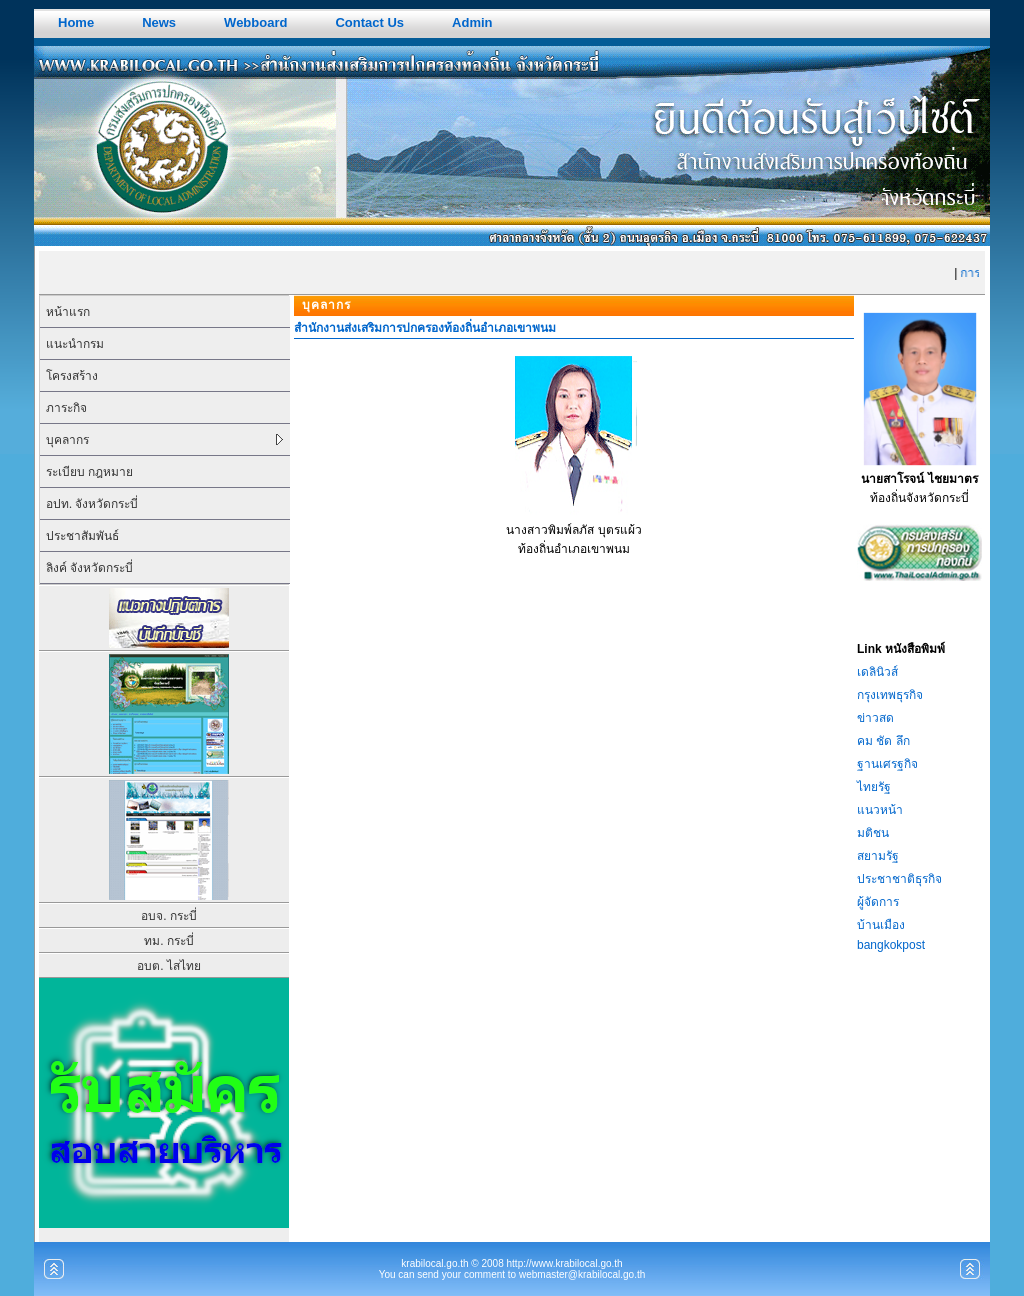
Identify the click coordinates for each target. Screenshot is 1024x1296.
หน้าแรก (68, 312)
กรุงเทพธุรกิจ (890, 695)
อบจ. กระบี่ (169, 916)
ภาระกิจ (66, 408)
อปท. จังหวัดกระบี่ (92, 504)
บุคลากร (67, 440)
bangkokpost (891, 945)
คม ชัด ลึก (883, 741)
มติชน (873, 833)
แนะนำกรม (75, 344)
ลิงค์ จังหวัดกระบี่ (89, 568)
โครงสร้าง (72, 376)
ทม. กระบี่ (169, 941)
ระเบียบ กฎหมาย (89, 472)
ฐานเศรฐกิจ (887, 764)
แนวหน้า (880, 810)
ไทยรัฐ (874, 787)
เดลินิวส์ (877, 672)
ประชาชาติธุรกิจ (899, 879)
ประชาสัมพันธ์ (82, 536)
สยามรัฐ (878, 856)
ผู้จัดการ (878, 902)
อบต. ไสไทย (169, 966)
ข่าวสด (875, 718)
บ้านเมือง (881, 925)
